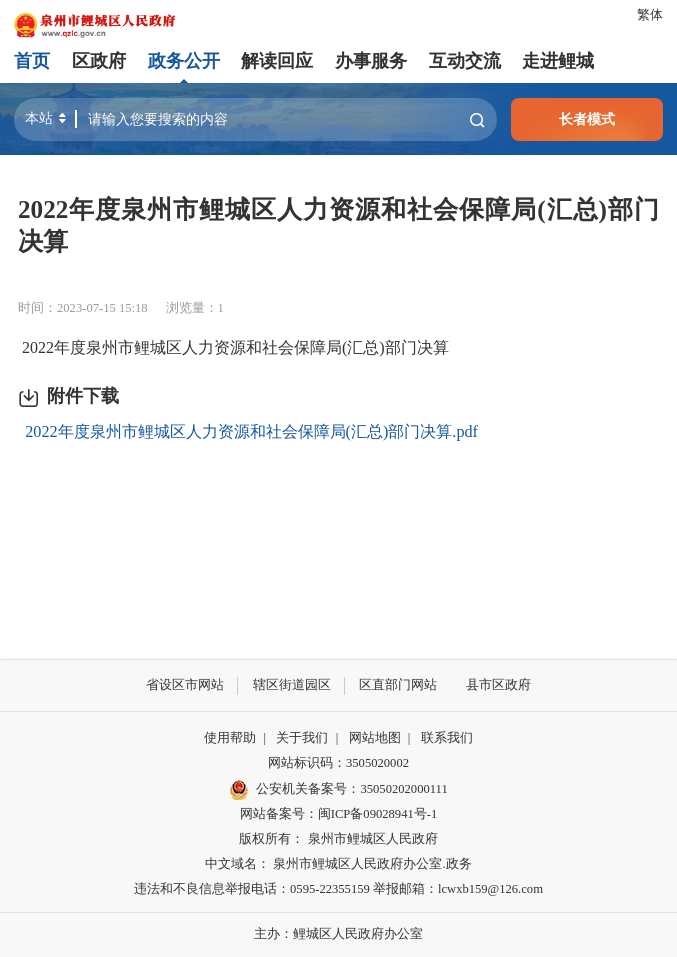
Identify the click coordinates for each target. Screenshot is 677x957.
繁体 (650, 15)
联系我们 (447, 738)
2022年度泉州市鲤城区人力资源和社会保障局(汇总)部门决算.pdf (251, 432)
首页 (32, 61)
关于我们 (302, 738)
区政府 (99, 61)
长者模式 (587, 119)
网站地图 (375, 738)
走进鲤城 (558, 61)
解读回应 (277, 61)
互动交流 (464, 61)
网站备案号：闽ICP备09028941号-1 (338, 814)
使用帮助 (230, 738)
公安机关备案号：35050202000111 (338, 790)
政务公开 (184, 61)
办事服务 (371, 61)
